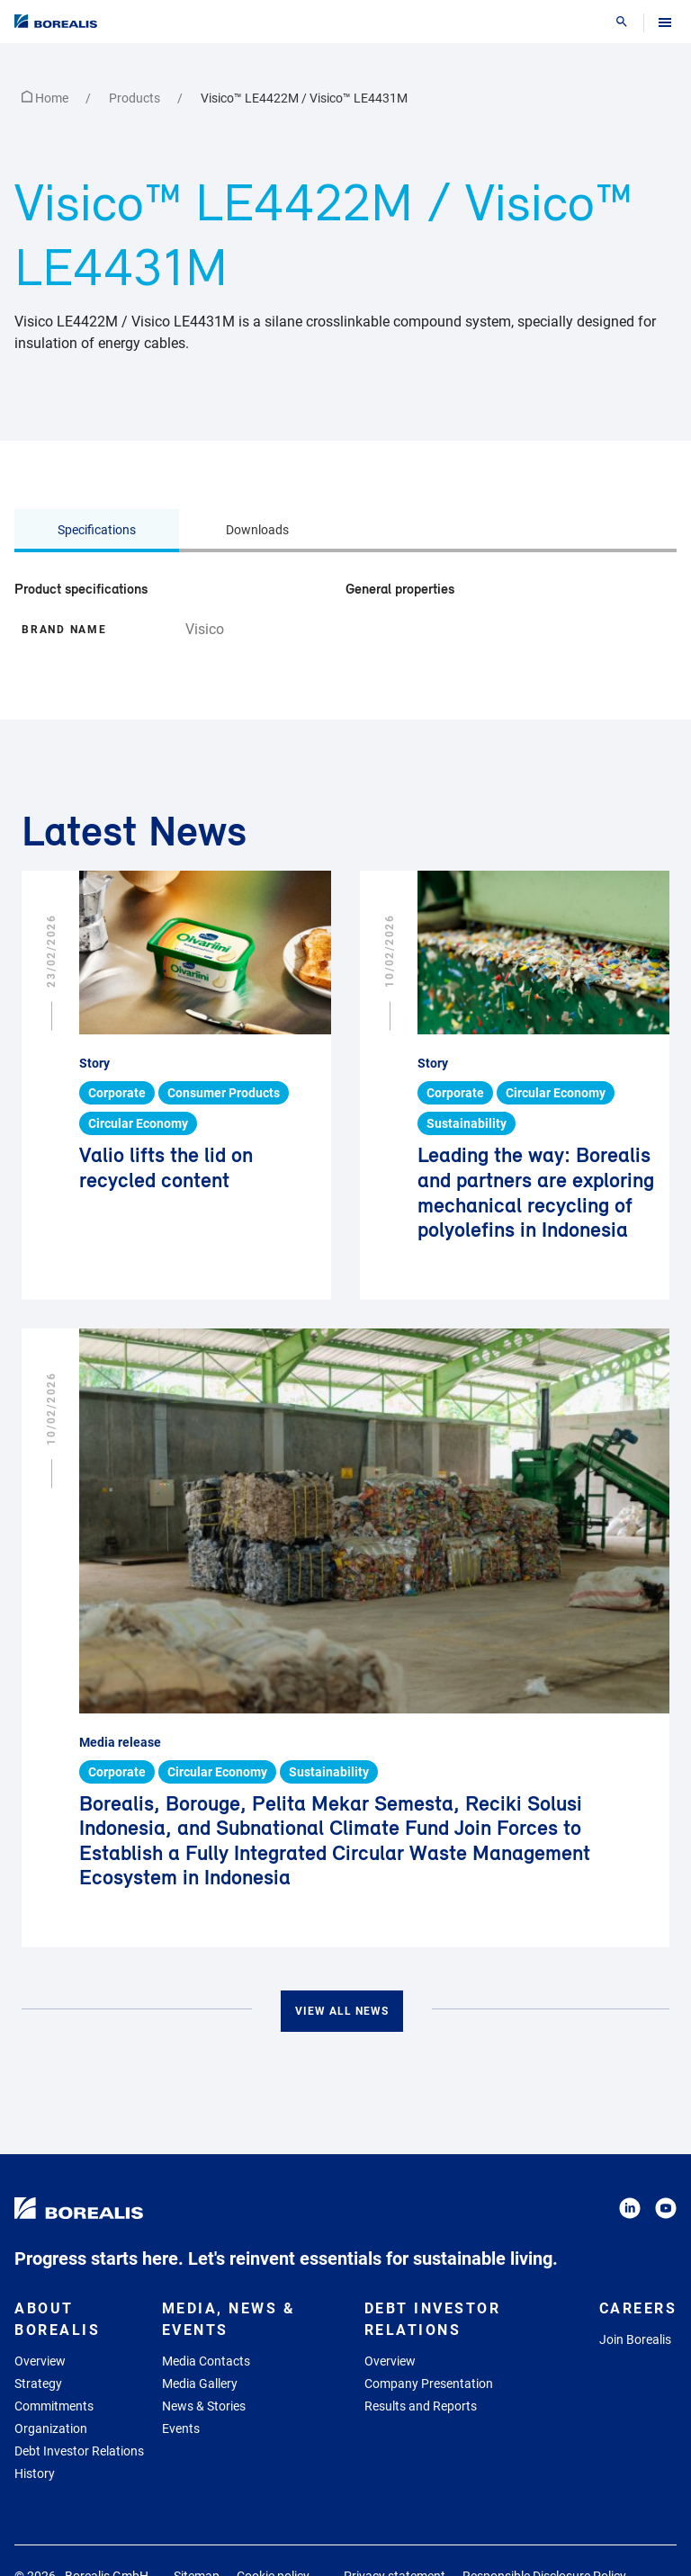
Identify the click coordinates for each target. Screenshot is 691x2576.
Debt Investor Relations (79, 2451)
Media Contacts (206, 2361)
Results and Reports (420, 2406)
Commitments (54, 2406)
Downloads (257, 530)
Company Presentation (428, 2383)
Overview (40, 2361)
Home (46, 98)
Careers (638, 2308)
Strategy (38, 2383)
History (34, 2473)
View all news (342, 2011)
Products (136, 98)
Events (181, 2428)
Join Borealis (635, 2339)
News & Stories (204, 2406)
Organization (50, 2428)
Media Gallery (200, 2383)
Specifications (97, 530)
